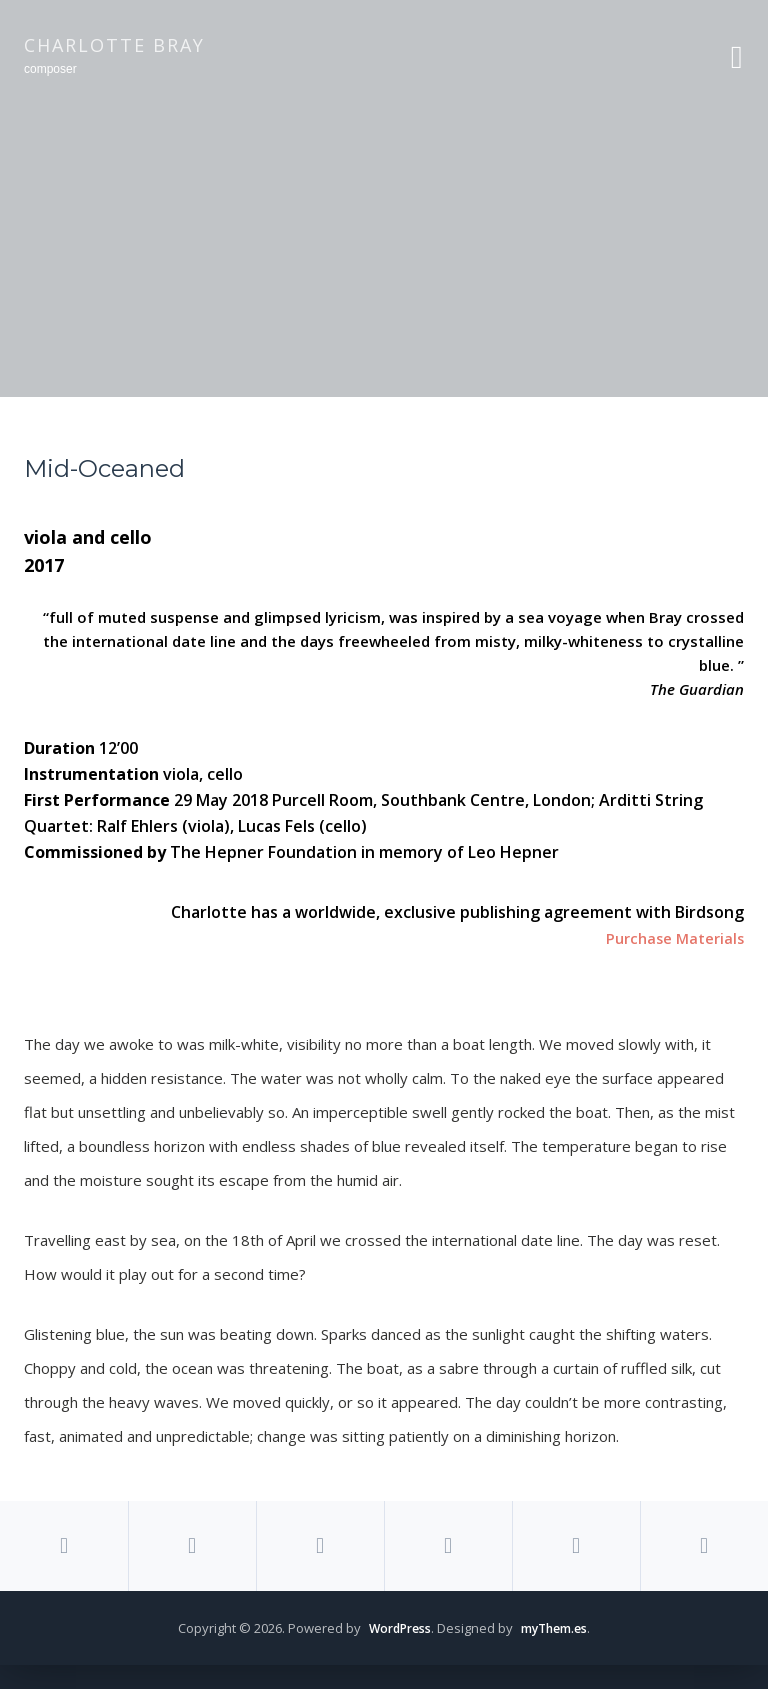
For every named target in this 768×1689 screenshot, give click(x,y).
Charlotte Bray (114, 45)
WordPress (396, 1652)
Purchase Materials (669, 938)
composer (50, 69)
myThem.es (557, 1652)
